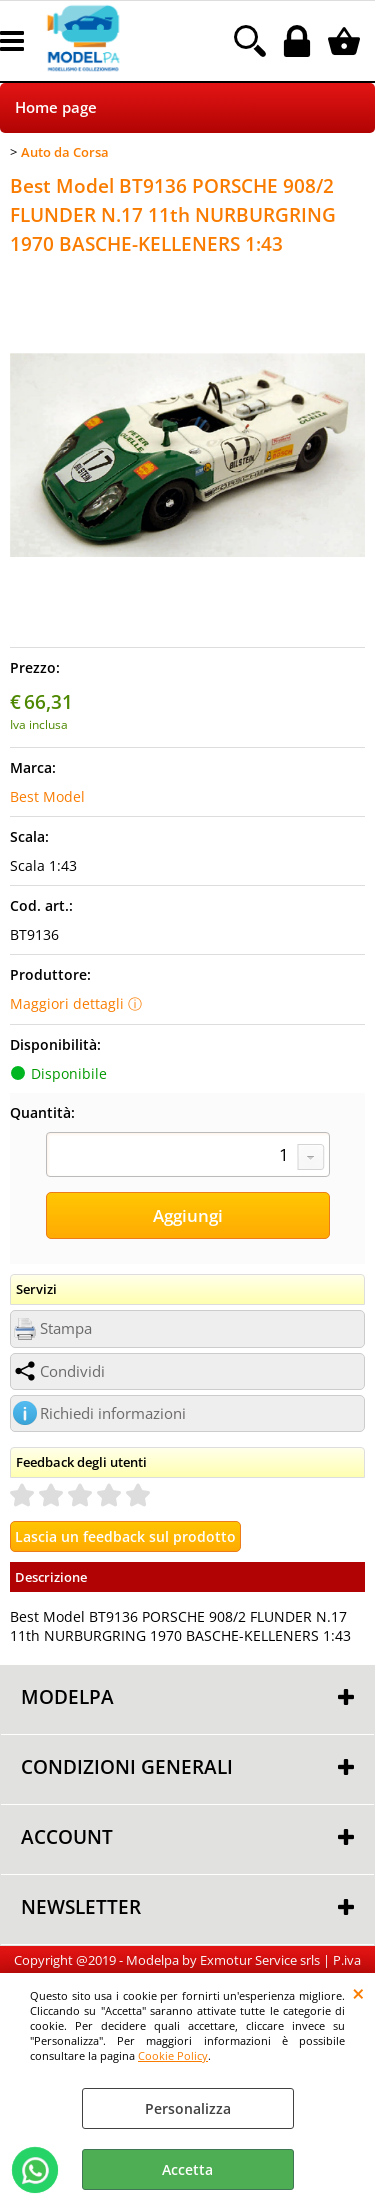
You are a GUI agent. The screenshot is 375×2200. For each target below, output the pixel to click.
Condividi (72, 1371)
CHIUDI (358, 1993)
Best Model (47, 796)
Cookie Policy (173, 2055)
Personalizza (188, 2108)
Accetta (187, 2169)
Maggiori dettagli (67, 1003)
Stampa (66, 1328)
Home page (56, 107)
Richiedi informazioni (113, 1413)
